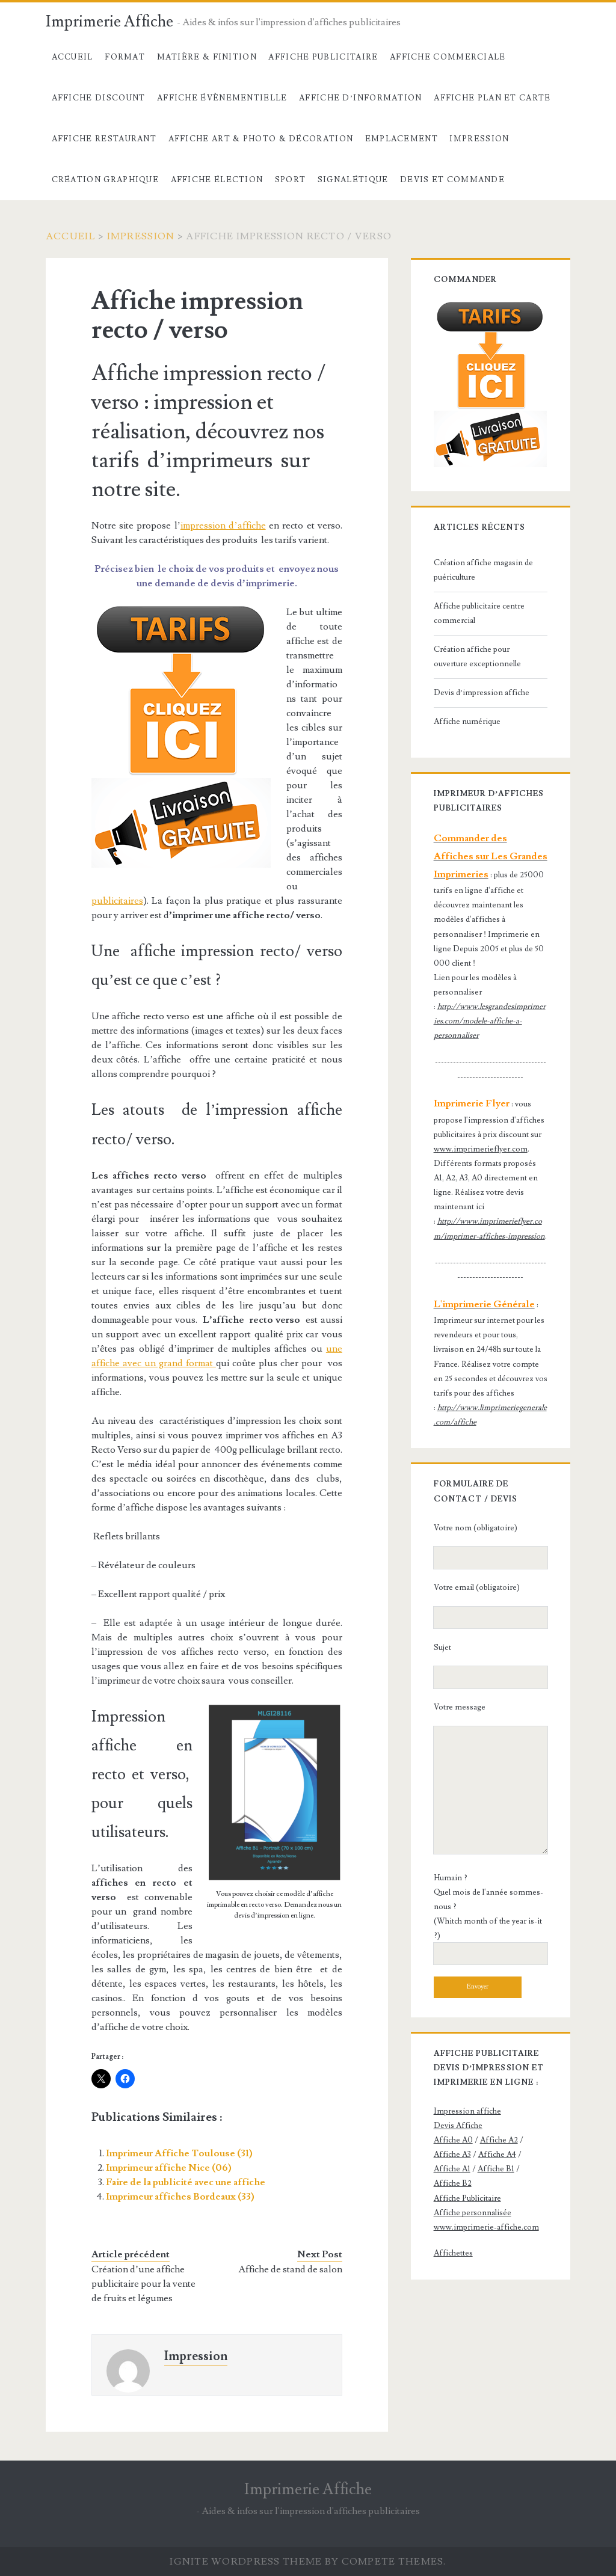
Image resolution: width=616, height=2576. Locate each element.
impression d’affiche (223, 526)
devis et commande (452, 180)
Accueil (72, 57)
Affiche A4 (497, 2154)
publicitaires (117, 901)
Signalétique (353, 180)
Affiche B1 (496, 2169)
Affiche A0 (453, 2140)
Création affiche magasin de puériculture (483, 570)
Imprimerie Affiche (109, 21)
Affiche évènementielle (222, 98)
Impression (479, 139)
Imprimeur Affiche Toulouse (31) (179, 2153)
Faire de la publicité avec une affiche (185, 2182)
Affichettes (453, 2253)
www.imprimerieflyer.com (481, 1149)
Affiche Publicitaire (323, 57)
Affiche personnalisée (472, 2213)
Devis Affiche (458, 2125)
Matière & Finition (207, 57)
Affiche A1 (452, 2169)
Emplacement (401, 139)
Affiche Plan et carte (492, 98)
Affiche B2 (453, 2183)
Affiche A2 (499, 2140)
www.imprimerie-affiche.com (486, 2227)
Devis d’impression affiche (481, 693)
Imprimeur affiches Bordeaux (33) (180, 2197)
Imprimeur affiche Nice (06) (169, 2168)
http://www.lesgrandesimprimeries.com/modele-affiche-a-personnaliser (490, 1021)
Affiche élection (217, 180)
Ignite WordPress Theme (246, 2562)
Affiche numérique (467, 721)
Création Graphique (105, 180)
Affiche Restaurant (104, 139)
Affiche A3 (452, 2154)
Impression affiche (467, 2111)
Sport (290, 180)
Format (125, 57)
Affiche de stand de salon (290, 2269)
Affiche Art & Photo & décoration (261, 139)
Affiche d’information (360, 98)
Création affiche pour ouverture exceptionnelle (477, 657)
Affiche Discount (99, 98)
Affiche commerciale (448, 57)
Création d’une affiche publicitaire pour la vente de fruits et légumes (143, 2283)
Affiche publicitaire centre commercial (479, 613)
